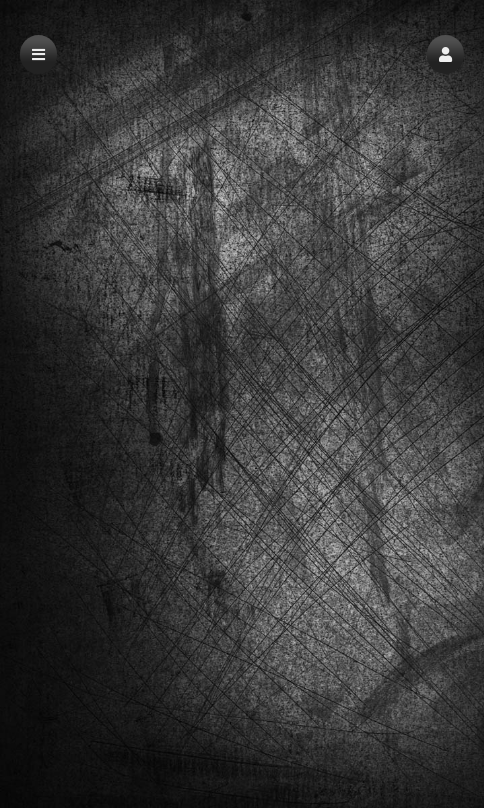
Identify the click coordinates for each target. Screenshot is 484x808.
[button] (445, 54)
